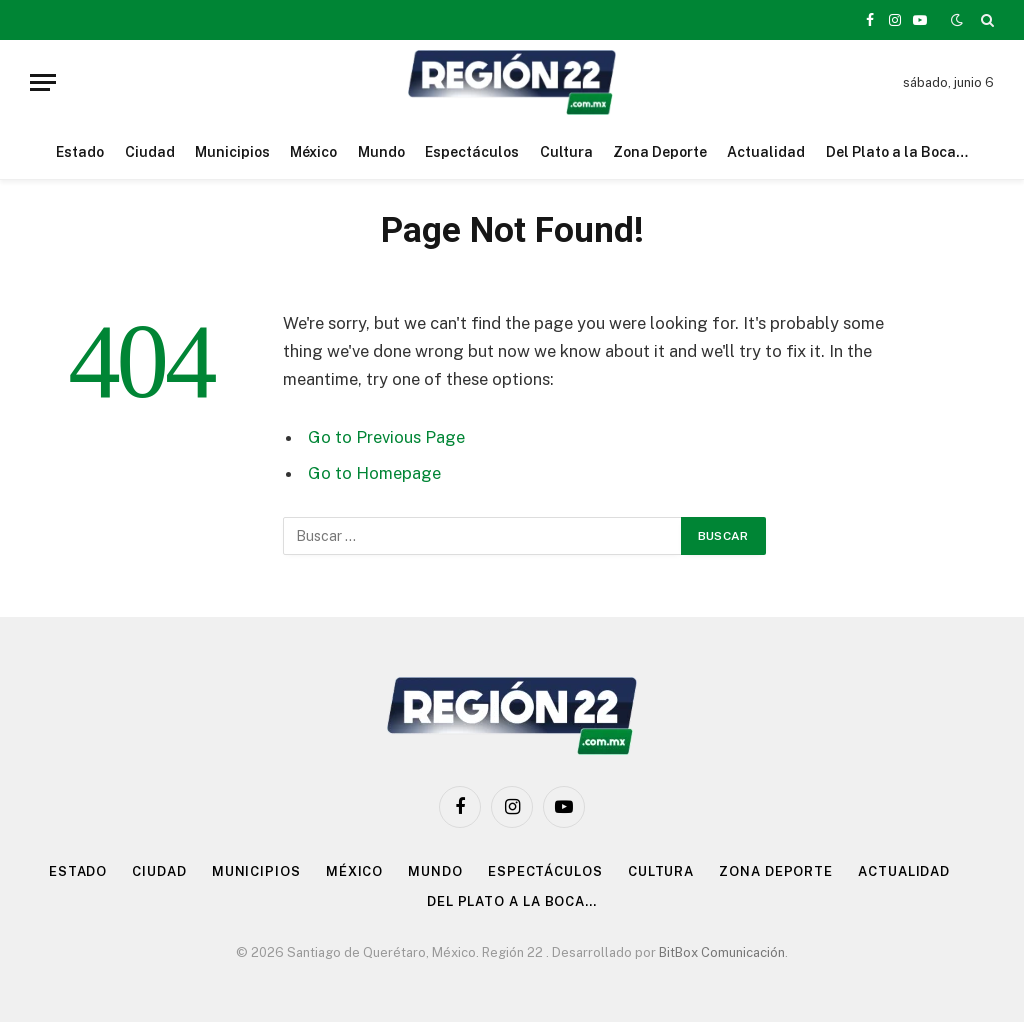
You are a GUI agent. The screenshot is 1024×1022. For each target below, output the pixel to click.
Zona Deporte (660, 152)
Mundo (381, 152)
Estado (80, 152)
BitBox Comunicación (722, 952)
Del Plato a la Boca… (897, 152)
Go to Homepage (374, 473)
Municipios (232, 152)
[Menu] (43, 82)
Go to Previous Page (386, 437)
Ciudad (150, 152)
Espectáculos (472, 152)
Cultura (566, 152)
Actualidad (766, 152)
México (313, 152)
